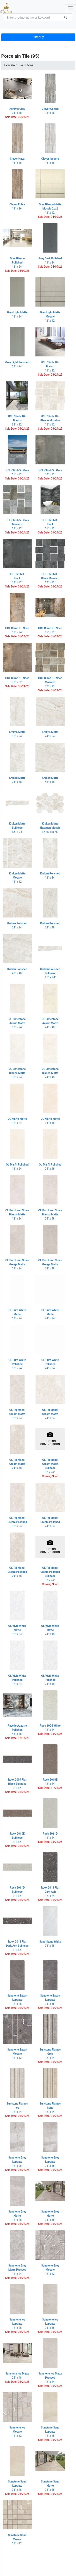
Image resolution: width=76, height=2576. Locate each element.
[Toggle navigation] (6, 45)
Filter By (38, 37)
